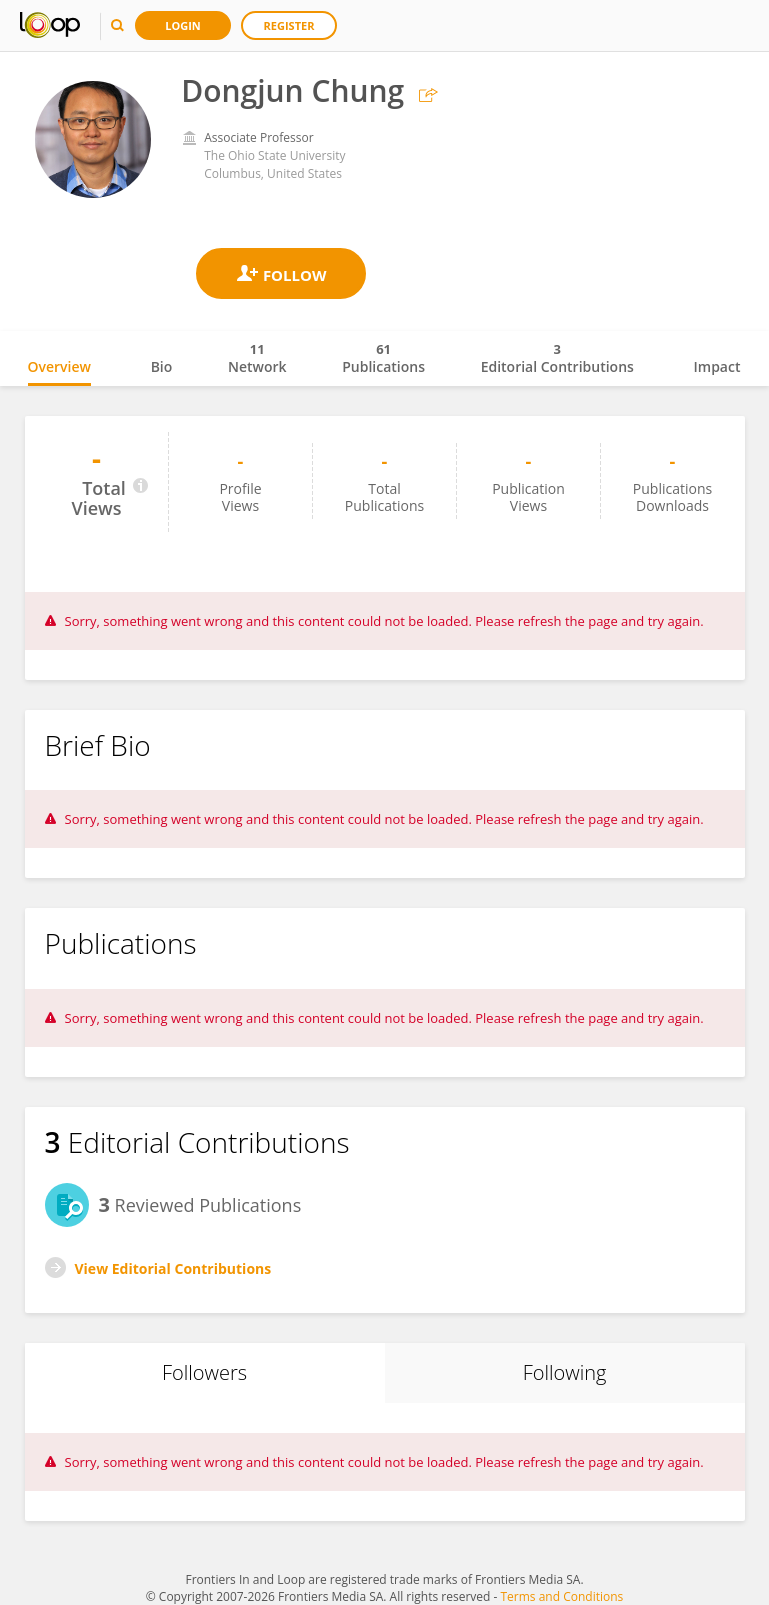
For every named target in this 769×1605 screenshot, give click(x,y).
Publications (383, 358)
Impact (717, 366)
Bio (162, 366)
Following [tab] (565, 1372)
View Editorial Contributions (173, 1268)
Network (257, 358)
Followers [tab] (204, 1372)
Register (289, 25)
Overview (59, 366)
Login (183, 25)
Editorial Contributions (557, 358)
